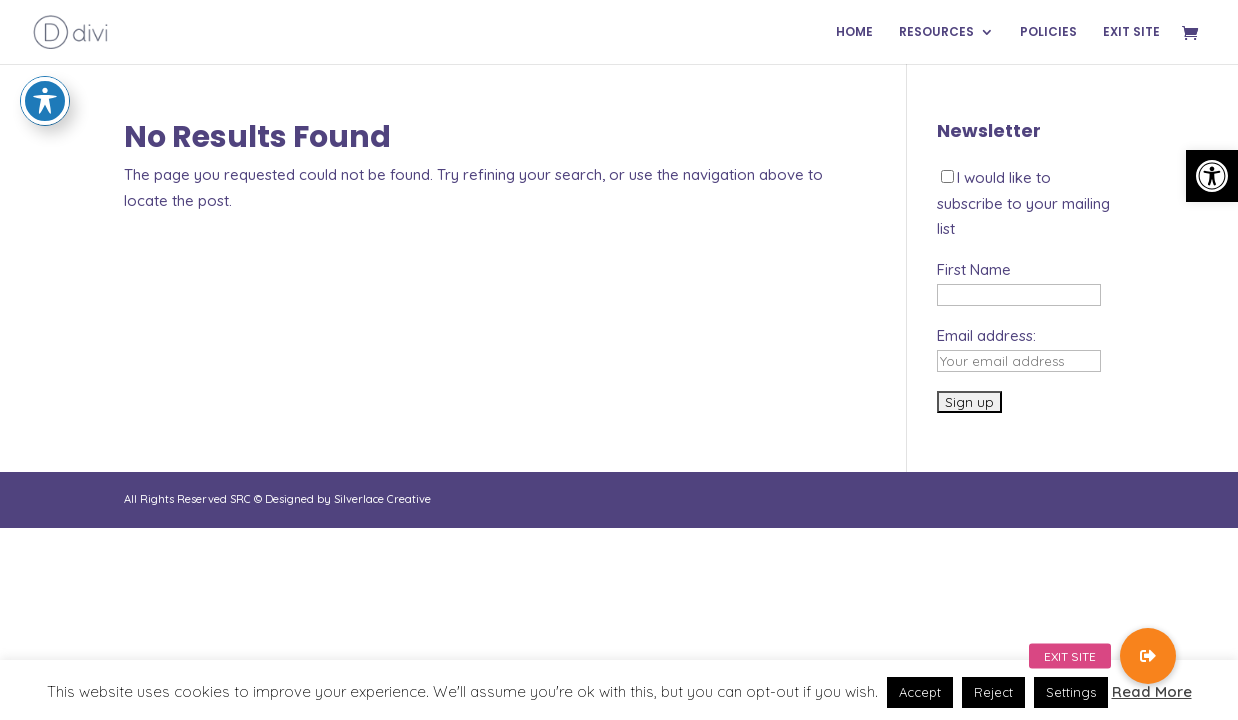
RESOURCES (936, 32)
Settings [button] (1071, 692)
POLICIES (1048, 32)
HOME (854, 32)
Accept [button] (920, 692)
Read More (1152, 691)
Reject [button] (993, 692)
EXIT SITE (1131, 32)
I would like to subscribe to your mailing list (1023, 203)
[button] (1212, 176)
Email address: (986, 335)
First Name (974, 269)
